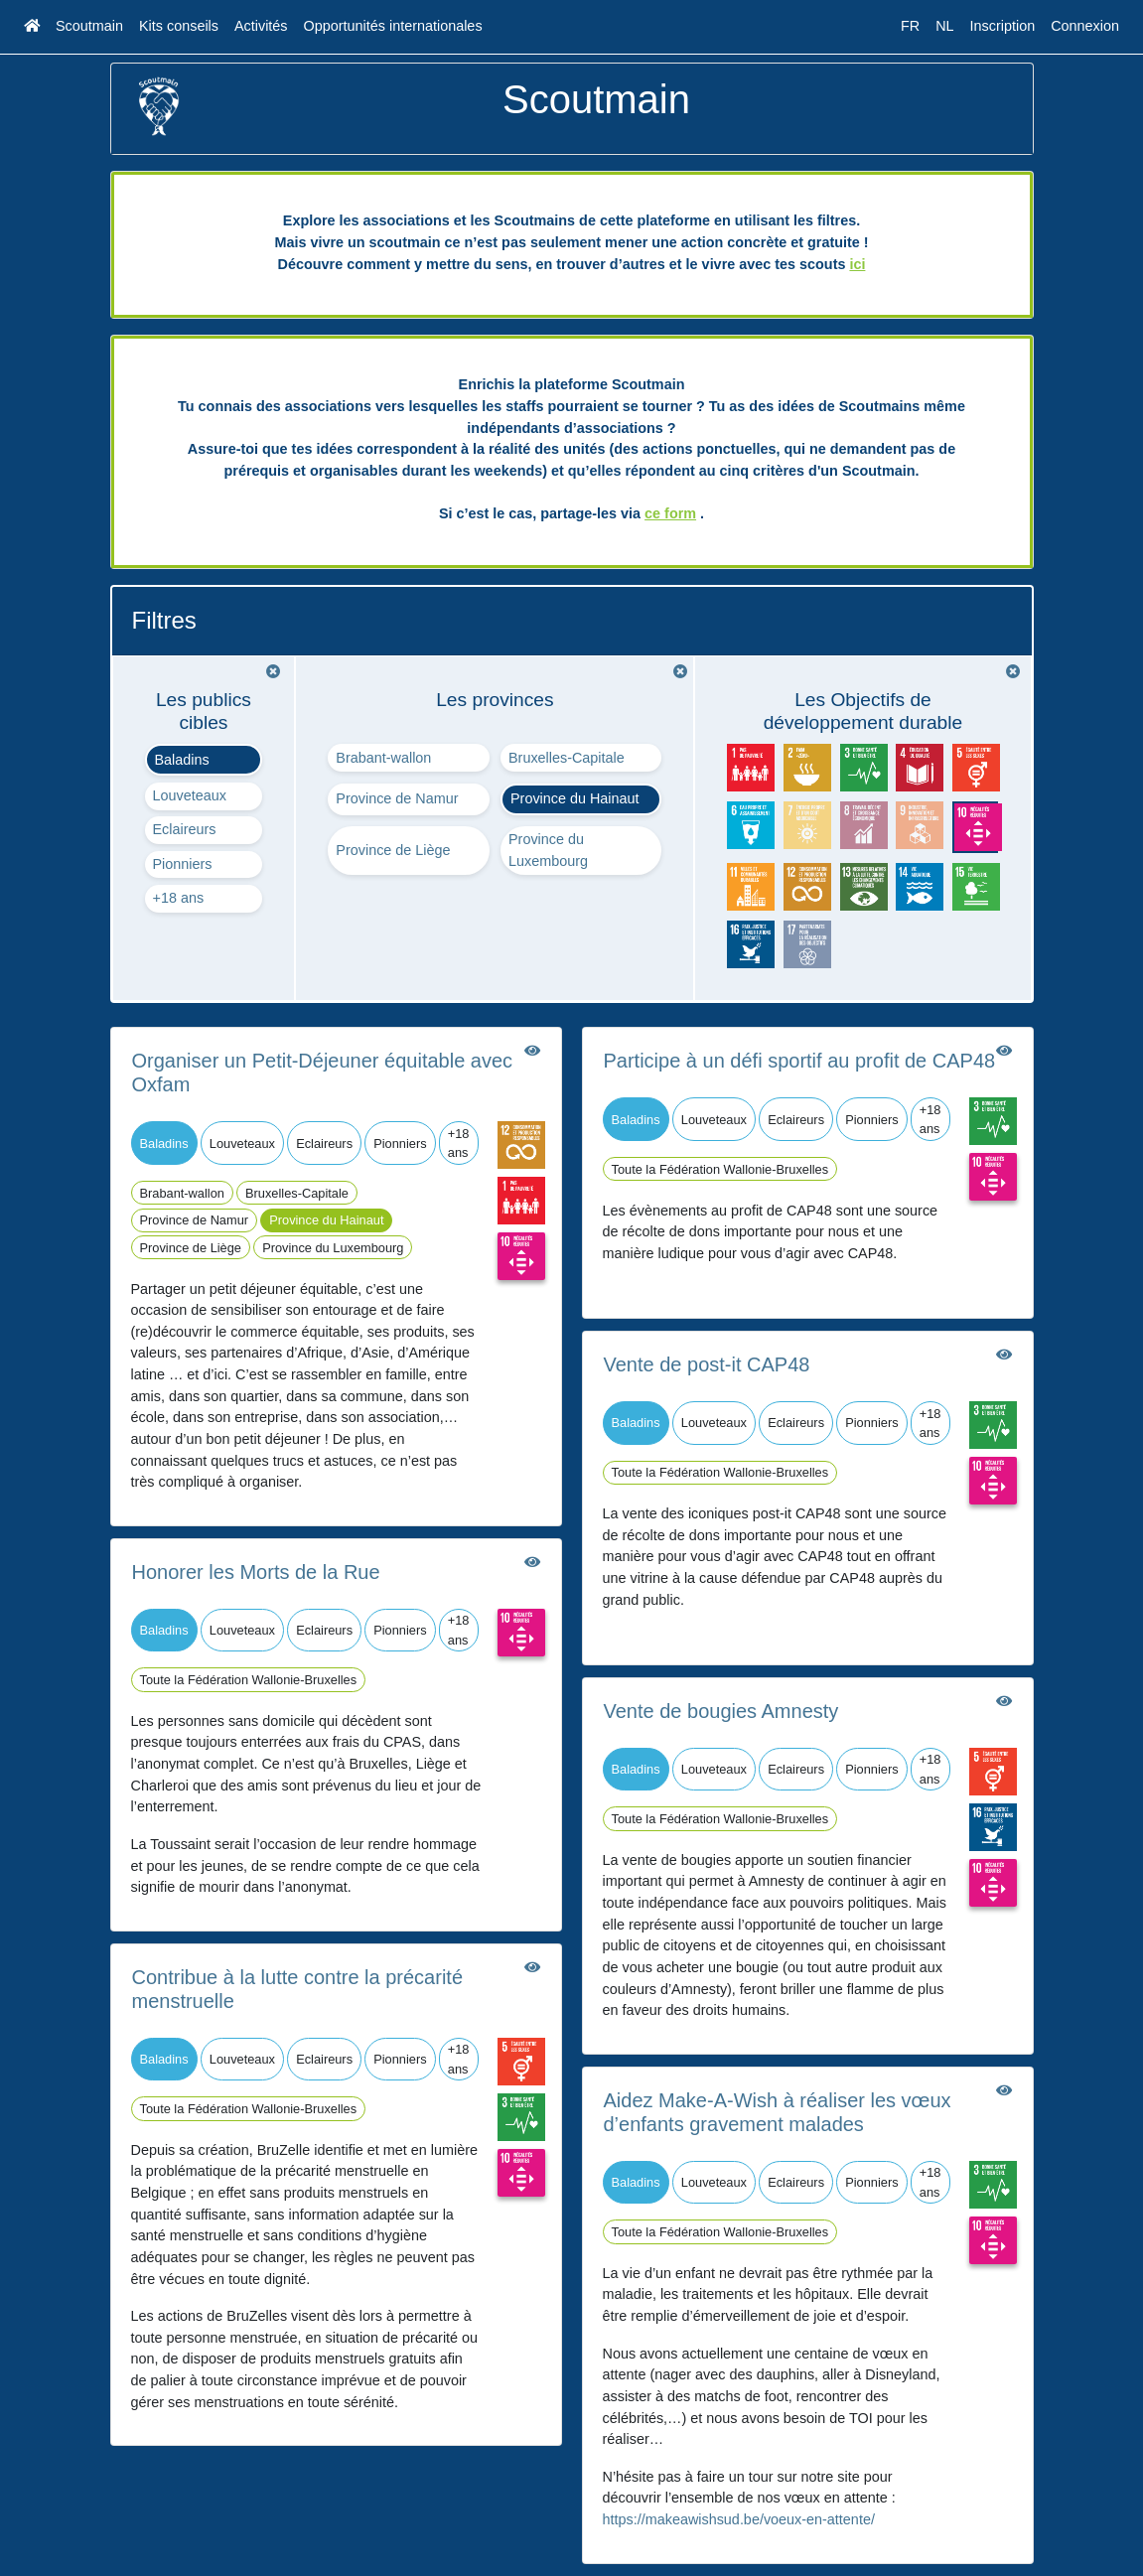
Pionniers (183, 864)
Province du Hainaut (575, 798)
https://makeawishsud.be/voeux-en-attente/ (739, 2519)
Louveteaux (189, 795)
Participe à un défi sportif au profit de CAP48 (800, 1061)
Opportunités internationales (393, 26)
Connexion (1085, 26)
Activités (261, 26)
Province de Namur (397, 798)
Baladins (182, 760)
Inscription (1003, 26)
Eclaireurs (184, 829)
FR (910, 26)
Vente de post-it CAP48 (707, 1364)
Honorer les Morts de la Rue (256, 1572)
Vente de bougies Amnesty (721, 1711)
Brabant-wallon (383, 758)
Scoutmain (89, 26)
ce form (670, 513)
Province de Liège (393, 850)
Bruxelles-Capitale (566, 758)
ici (857, 264)
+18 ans (179, 898)
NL (944, 26)
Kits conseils (178, 26)
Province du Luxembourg (548, 850)
